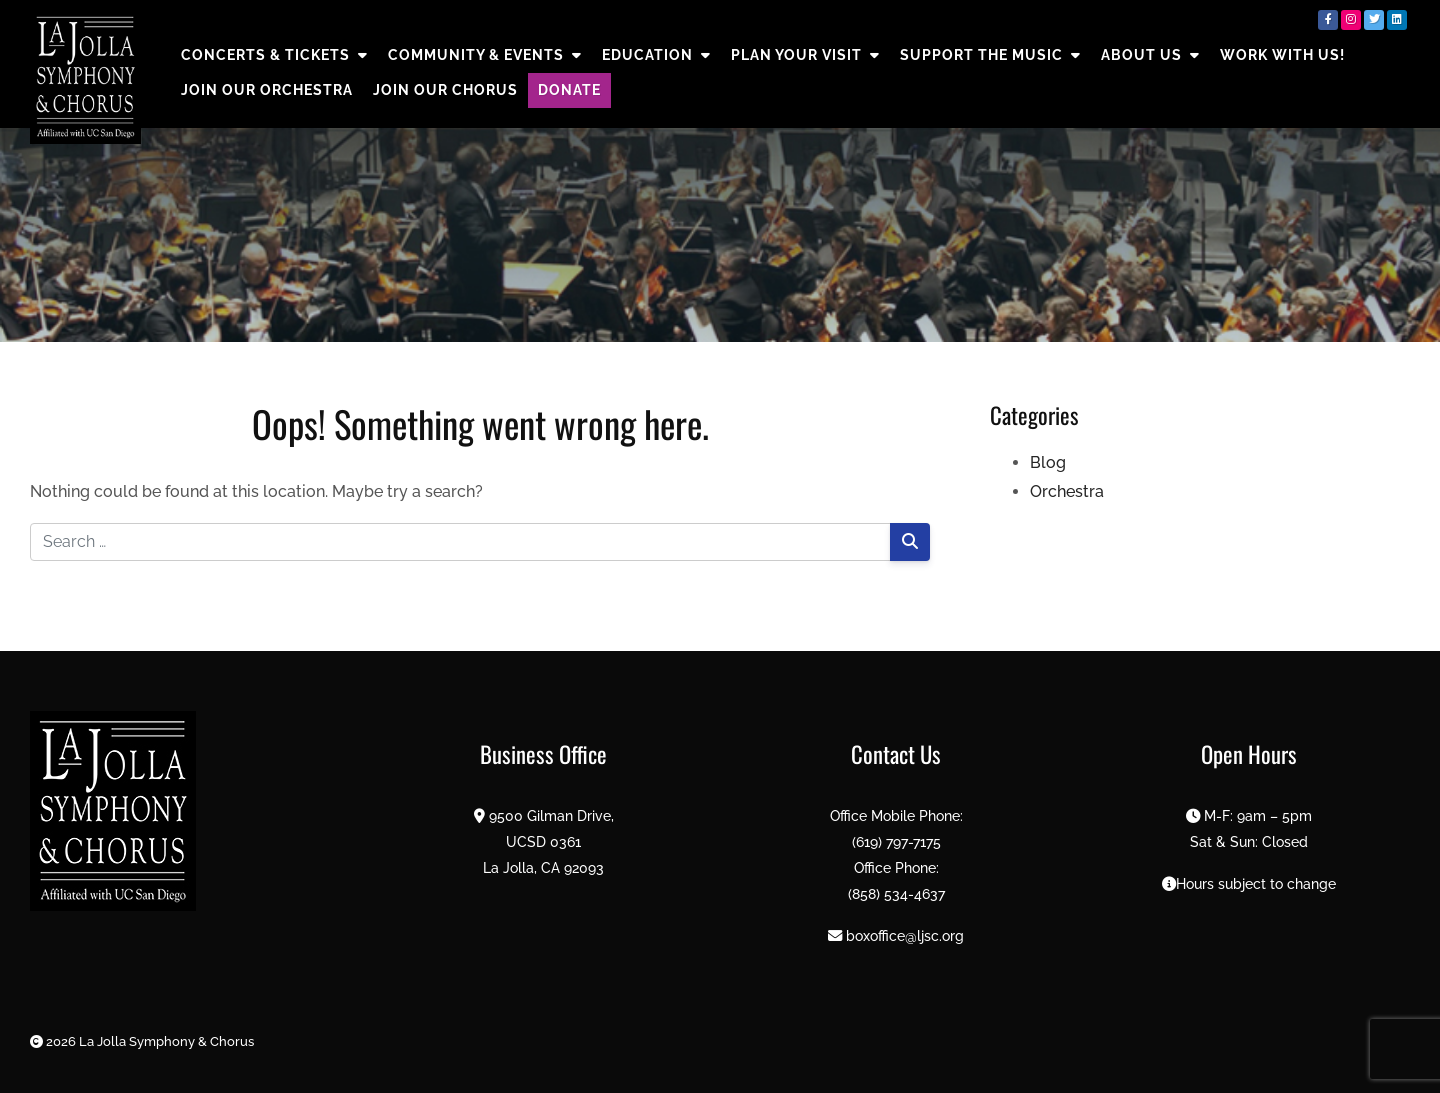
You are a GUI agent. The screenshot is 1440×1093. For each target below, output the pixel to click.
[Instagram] (1351, 20)
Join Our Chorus (445, 90)
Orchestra (1067, 491)
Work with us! (1282, 55)
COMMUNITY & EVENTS (485, 55)
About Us (1150, 55)
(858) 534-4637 (896, 893)
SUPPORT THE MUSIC (990, 55)
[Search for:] (460, 542)
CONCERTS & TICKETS (274, 55)
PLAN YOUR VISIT (805, 55)
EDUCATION (656, 55)
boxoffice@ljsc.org (905, 935)
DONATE (569, 90)
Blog (1048, 462)
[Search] (910, 542)
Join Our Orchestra (267, 90)
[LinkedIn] (1397, 20)
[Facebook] (1328, 20)
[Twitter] (1374, 20)
